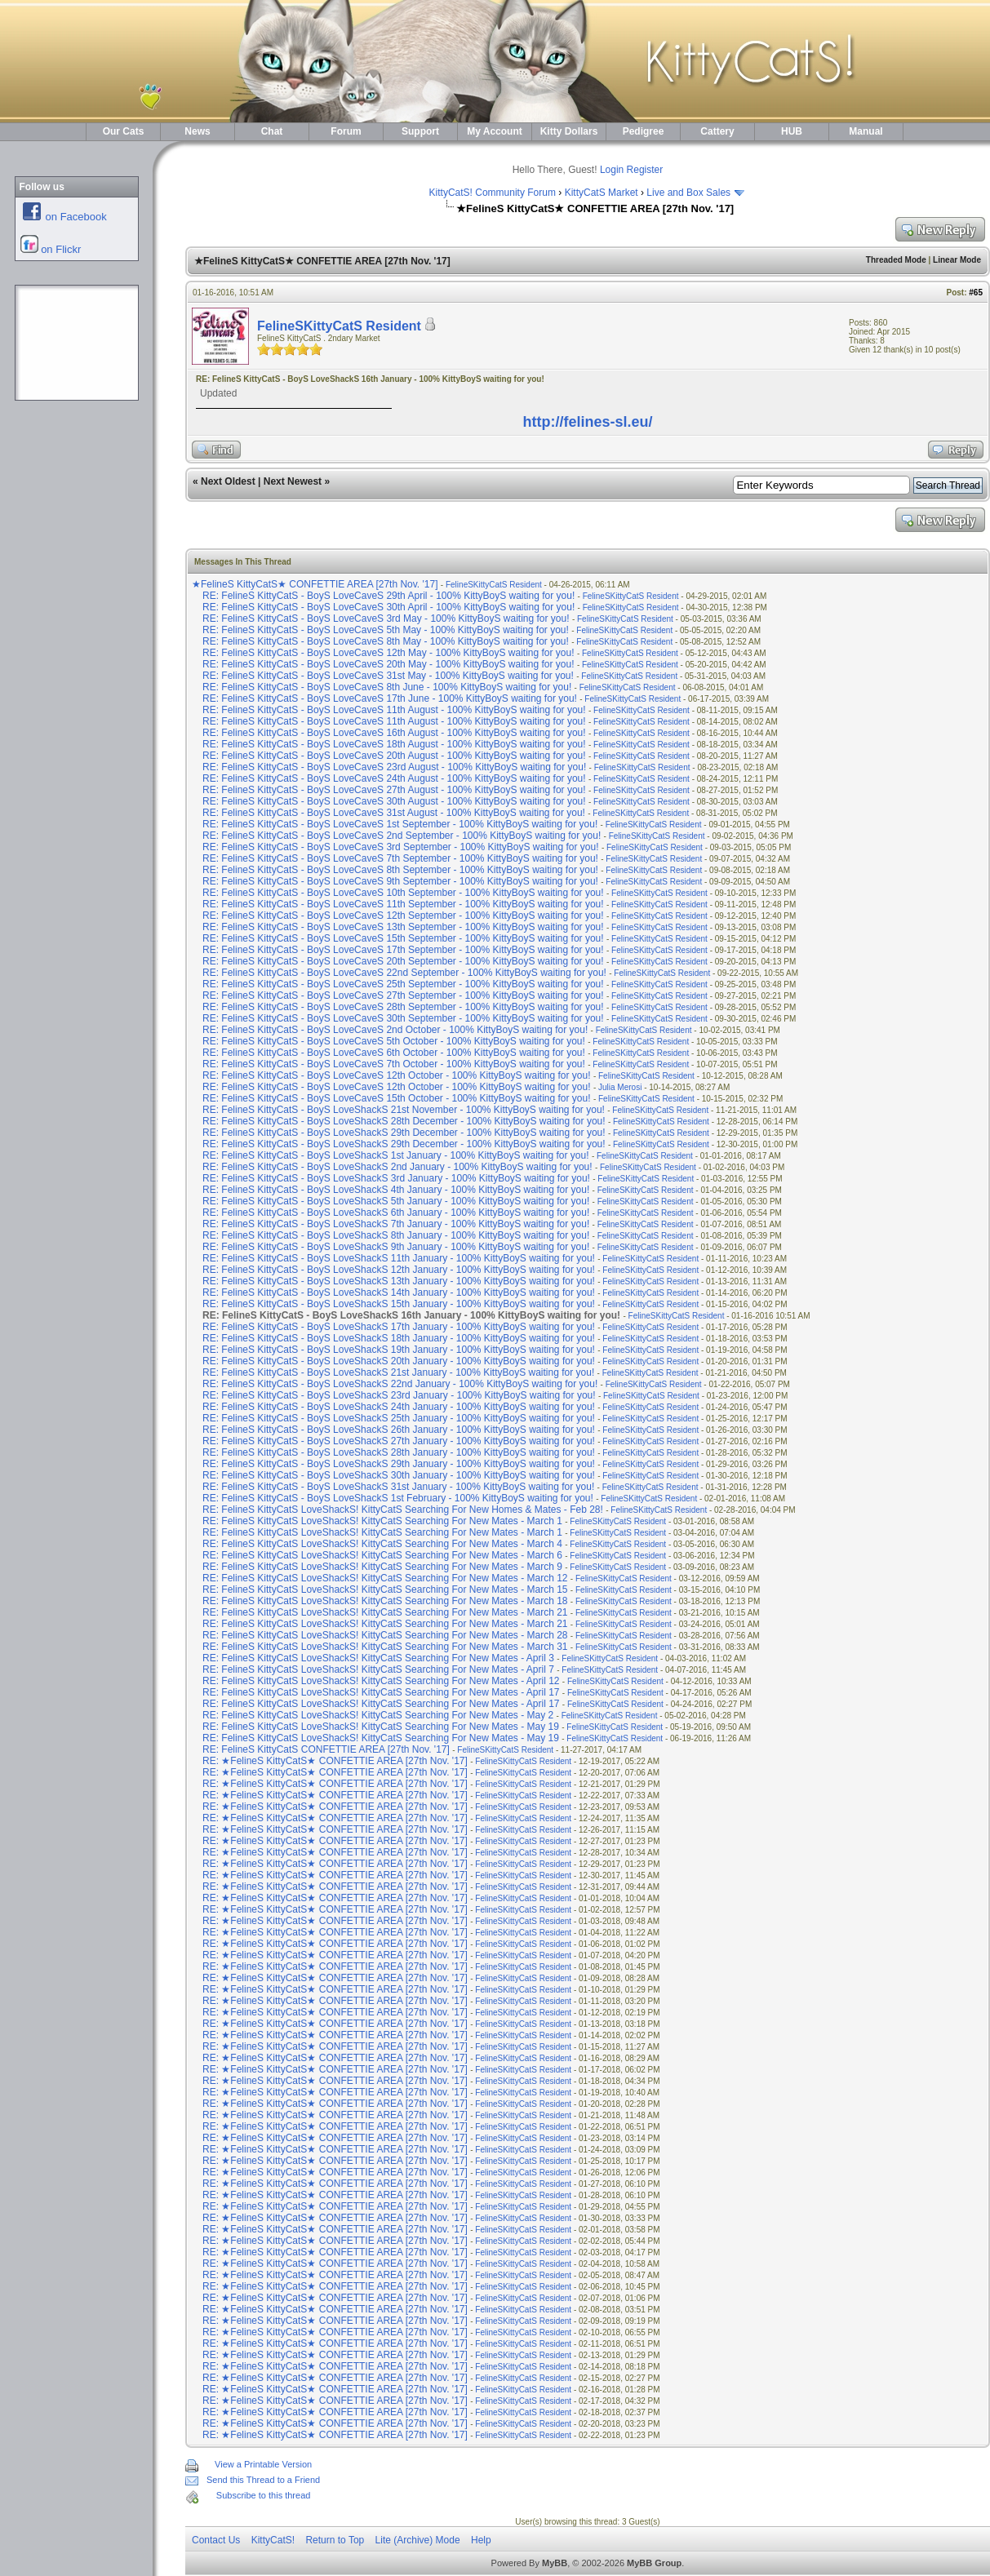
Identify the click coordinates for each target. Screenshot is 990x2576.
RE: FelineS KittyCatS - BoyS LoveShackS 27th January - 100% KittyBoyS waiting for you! (398, 1441)
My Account (494, 131)
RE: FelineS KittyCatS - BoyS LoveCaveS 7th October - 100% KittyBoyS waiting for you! (393, 1064)
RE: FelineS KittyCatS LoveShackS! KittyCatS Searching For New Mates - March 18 (385, 1601)
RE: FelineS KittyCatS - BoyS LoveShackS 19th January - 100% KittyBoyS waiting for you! (398, 1349)
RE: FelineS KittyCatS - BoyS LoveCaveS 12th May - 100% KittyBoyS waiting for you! (388, 652)
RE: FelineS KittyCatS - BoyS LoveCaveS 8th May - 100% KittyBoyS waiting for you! (385, 641)
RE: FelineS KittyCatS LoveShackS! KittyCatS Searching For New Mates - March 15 (385, 1589)
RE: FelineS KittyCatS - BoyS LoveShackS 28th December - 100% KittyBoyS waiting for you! (404, 1121)
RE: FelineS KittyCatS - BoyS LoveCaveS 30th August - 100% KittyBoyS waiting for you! (394, 801)
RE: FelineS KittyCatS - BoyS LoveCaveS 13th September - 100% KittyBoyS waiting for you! (403, 927)
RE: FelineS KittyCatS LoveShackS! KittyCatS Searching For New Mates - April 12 (381, 1681)
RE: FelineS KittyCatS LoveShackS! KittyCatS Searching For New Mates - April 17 (381, 1692)
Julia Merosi (620, 1087)
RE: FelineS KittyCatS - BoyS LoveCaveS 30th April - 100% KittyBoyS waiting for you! (388, 607)
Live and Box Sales (688, 192)
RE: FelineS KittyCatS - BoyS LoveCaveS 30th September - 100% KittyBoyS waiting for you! (403, 1018)
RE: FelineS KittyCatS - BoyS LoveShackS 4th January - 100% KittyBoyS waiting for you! (395, 1189)
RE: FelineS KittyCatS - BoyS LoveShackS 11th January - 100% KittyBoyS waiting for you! (398, 1258)
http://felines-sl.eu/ (587, 422)
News (197, 131)
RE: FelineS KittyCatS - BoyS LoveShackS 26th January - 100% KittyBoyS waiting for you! (398, 1429)
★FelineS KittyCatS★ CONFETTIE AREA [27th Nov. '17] (316, 584)
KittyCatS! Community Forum (492, 192)
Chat (272, 131)
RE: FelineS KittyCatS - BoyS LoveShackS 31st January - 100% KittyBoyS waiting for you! (398, 1486)
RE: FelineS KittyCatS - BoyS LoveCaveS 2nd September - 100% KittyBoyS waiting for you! (401, 835)
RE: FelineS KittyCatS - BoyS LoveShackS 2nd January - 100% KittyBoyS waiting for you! (397, 1167)
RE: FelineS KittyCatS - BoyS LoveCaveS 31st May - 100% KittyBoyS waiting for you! (388, 675)
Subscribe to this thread (263, 2495)
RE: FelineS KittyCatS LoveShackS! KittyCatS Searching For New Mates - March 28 (385, 1635)
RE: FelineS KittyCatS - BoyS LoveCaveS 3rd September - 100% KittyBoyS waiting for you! (400, 847)
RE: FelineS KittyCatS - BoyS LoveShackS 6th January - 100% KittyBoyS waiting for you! (395, 1212)
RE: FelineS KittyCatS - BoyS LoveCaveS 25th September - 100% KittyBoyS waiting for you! (403, 984)
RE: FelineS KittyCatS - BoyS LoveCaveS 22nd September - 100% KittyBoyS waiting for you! (404, 972)
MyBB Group (654, 2563)
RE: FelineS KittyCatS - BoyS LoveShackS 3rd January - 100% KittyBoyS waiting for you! (396, 1178)
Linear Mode (957, 259)
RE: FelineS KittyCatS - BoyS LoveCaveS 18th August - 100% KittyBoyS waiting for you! (394, 744)
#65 (976, 292)
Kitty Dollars (569, 131)
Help (481, 2540)
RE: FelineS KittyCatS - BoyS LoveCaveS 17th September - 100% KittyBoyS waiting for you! (403, 949)
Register (645, 169)
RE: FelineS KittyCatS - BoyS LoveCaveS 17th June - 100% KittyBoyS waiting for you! (389, 698)
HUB (791, 131)
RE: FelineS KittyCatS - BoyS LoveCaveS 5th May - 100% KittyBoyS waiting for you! (385, 630)
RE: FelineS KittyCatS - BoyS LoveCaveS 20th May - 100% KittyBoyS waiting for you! (388, 664)
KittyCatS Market (601, 192)
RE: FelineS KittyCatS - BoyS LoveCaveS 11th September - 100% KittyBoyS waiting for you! (403, 904)
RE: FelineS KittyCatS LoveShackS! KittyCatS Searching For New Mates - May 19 (380, 1726)
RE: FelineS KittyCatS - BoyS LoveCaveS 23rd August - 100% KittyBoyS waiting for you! (394, 767)
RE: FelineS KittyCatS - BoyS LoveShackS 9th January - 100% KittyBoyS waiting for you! (395, 1247)
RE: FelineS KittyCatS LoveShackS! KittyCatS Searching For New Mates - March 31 (385, 1646)
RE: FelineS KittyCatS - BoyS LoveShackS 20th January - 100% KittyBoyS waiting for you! (398, 1361)
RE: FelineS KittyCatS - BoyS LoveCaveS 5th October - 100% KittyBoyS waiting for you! (393, 1041)
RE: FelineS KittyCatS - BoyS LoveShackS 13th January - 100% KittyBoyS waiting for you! (398, 1281)
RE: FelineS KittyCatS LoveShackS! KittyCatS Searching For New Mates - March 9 (382, 1566)
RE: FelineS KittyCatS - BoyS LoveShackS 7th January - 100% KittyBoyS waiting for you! (395, 1224)
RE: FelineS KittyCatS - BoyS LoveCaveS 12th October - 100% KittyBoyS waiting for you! (396, 1075)
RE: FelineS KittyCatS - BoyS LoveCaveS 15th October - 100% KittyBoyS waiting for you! (396, 1098)
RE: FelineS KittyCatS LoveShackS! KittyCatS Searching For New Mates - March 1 (382, 1521)
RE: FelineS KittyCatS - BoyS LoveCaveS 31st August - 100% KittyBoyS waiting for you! (393, 812)
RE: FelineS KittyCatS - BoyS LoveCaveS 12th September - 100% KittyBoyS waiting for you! (403, 915)
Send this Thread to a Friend (263, 2480)
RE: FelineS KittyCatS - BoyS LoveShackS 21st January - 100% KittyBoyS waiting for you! (398, 1372)
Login (612, 169)
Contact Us (216, 2540)
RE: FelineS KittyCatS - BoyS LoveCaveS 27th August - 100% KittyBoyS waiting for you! (394, 790)
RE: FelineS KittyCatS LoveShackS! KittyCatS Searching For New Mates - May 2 (377, 1715)
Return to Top (334, 2540)
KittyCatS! (273, 2540)
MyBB (554, 2563)
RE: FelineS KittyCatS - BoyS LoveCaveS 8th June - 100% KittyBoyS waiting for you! (386, 687)
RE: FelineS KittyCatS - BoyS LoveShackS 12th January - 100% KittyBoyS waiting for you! (398, 1269)
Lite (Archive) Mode (417, 2540)
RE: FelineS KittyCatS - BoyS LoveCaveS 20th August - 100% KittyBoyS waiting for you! (394, 755)
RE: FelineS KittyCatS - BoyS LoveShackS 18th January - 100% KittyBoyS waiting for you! (398, 1338)
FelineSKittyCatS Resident (339, 326)
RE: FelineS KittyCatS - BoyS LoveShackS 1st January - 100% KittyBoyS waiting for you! (395, 1155)
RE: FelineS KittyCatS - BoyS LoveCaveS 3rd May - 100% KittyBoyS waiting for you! (386, 618)
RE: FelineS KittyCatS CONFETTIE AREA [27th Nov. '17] (327, 1749)
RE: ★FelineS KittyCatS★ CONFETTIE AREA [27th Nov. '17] (336, 1761)
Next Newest (293, 481)
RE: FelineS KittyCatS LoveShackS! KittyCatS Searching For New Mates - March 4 (382, 1544)
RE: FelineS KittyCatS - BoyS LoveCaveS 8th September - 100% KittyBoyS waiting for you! (400, 870)
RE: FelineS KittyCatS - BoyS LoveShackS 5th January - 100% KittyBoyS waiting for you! (395, 1201)
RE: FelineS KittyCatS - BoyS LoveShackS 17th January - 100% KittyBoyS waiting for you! (398, 1326)
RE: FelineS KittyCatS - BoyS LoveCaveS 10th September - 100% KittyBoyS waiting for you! (403, 892)
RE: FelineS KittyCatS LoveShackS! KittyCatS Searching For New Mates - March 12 (385, 1578)
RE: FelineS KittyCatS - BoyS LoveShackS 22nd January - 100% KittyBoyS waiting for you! (399, 1384)
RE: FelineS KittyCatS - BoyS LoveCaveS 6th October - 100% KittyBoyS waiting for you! (393, 1052)
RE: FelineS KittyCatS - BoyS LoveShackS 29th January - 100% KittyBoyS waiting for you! (398, 1464)
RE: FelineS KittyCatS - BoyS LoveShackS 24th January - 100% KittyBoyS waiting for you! (398, 1406)
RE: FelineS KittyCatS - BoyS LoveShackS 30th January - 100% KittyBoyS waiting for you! (398, 1475)
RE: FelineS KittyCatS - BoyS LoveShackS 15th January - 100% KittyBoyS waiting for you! (398, 1304)
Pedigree (643, 131)
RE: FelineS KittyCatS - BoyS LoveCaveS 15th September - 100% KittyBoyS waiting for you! (403, 938)
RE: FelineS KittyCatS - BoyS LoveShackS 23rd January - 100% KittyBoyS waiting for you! (399, 1395)
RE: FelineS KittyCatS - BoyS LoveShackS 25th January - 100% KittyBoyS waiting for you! (398, 1418)
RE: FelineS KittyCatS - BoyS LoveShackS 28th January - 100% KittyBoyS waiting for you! (398, 1452)
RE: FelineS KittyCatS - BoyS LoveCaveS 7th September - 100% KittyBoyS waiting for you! (400, 858)
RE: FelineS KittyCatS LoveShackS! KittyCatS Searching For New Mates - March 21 (385, 1612)
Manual (865, 131)
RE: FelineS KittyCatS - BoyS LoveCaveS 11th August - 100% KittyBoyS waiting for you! (394, 710)
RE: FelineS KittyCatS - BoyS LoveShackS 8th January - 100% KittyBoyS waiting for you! (395, 1235)
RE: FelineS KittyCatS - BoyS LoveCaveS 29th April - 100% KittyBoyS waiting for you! (388, 595)
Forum (346, 131)
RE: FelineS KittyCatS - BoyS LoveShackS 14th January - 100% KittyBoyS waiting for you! (398, 1292)
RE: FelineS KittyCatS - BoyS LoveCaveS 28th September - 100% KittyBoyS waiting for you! (403, 1007)
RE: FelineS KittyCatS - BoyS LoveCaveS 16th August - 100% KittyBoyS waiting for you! (394, 732)
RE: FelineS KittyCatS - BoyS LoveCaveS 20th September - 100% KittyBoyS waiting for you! (403, 961)
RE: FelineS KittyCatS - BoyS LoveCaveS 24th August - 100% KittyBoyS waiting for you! (394, 778)
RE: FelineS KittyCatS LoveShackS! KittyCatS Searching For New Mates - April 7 (378, 1669)
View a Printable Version (263, 2464)
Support (420, 131)
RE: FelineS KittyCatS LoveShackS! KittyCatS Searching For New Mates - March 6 (382, 1555)
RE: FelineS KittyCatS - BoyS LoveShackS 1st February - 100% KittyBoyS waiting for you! (397, 1498)
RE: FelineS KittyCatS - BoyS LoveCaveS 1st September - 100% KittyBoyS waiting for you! (399, 824)
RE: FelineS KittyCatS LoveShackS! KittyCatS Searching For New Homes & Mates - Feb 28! (402, 1509)
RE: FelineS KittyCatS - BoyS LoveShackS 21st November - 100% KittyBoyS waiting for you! (403, 1109)
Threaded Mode (896, 259)
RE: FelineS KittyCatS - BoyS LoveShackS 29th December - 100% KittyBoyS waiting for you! (404, 1132)
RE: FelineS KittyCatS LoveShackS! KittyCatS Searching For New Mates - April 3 (378, 1658)
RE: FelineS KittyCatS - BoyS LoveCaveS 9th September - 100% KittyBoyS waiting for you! (400, 881)
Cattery (717, 131)
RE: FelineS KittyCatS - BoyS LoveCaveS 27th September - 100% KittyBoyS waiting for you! (403, 995)
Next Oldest (228, 481)
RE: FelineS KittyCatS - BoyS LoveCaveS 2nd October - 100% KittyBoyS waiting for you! (395, 1029)
